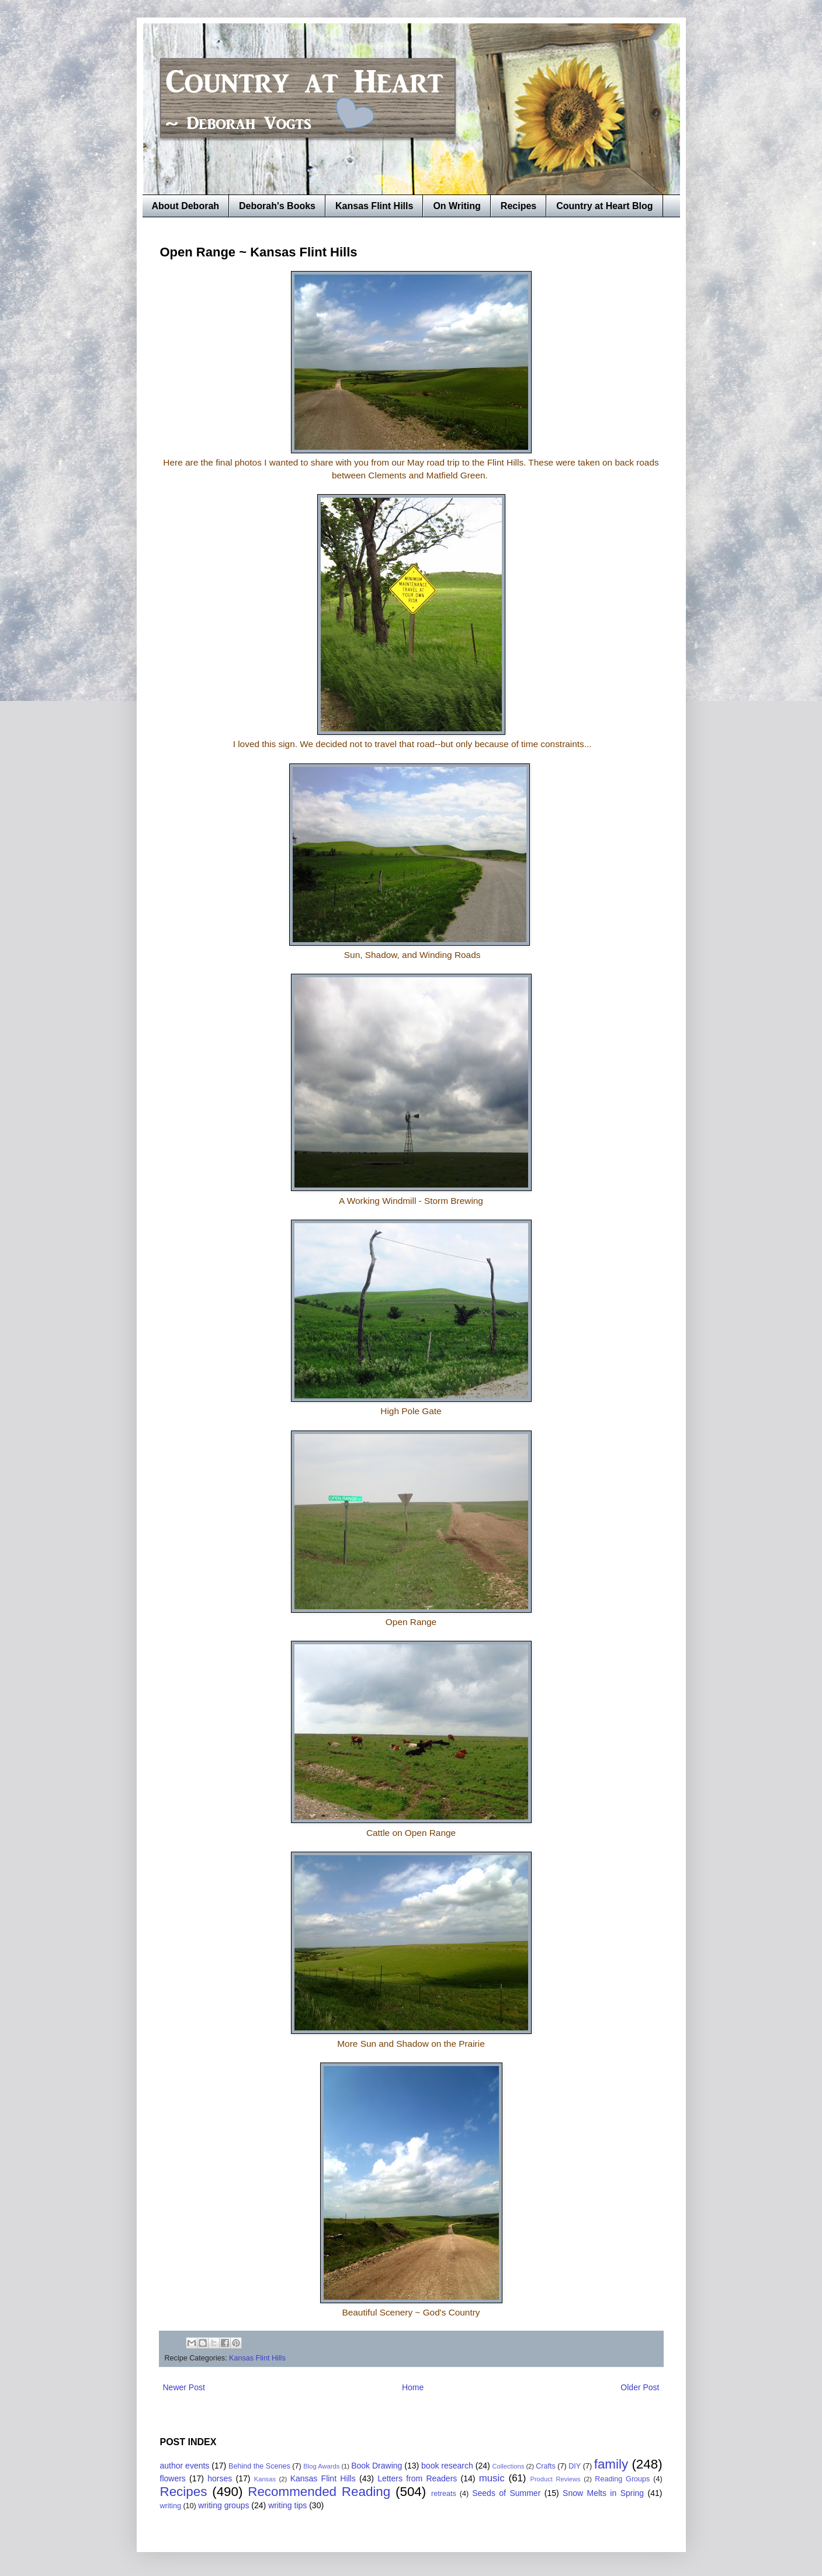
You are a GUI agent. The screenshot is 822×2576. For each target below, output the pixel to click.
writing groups (223, 2505)
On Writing (456, 206)
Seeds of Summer (506, 2493)
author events (185, 2465)
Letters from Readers (417, 2478)
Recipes (518, 206)
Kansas (265, 2479)
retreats (443, 2494)
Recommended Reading (319, 2491)
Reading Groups (622, 2479)
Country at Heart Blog (604, 206)
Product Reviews (555, 2479)
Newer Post (184, 2387)
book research (447, 2465)
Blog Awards (321, 2466)
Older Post (639, 2387)
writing (170, 2506)
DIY (574, 2466)
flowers (173, 2478)
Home (413, 2387)
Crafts (546, 2466)
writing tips (287, 2505)
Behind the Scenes (259, 2466)
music (492, 2478)
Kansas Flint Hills (374, 206)
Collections (508, 2466)
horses (219, 2478)
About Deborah (186, 206)
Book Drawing (376, 2465)
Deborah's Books (277, 206)
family (611, 2464)
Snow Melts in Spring (603, 2493)
